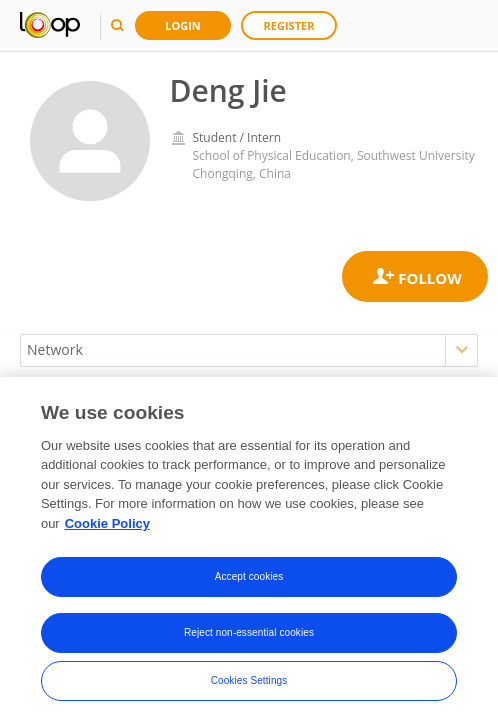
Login (183, 25)
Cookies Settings (249, 691)
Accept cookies (249, 587)
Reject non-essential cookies (249, 643)
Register (289, 25)
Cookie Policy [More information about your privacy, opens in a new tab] (107, 533)
